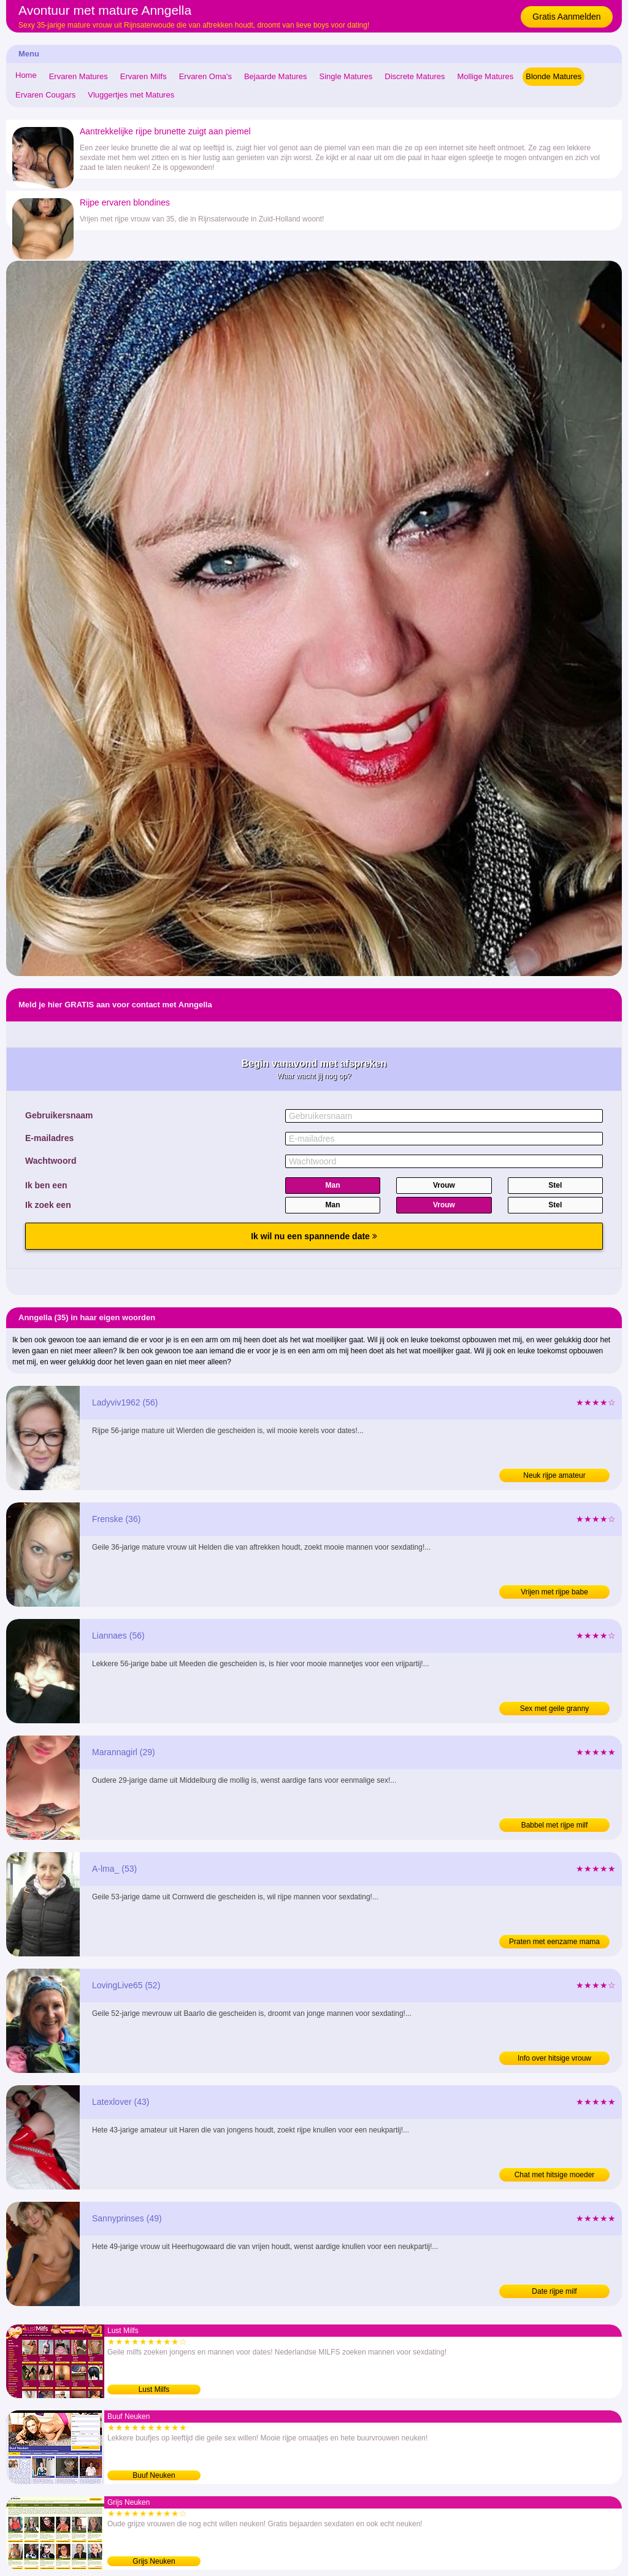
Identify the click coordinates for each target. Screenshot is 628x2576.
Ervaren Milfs (143, 76)
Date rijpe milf (554, 2291)
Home (26, 75)
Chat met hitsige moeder (555, 2174)
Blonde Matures (553, 76)
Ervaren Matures (78, 76)
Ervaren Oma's (205, 76)
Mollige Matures (486, 76)
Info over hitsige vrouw (554, 2058)
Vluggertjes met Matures (131, 94)
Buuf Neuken (153, 2475)
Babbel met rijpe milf (554, 1825)
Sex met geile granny (554, 1708)
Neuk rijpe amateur (554, 1475)
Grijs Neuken (153, 2561)
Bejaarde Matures (275, 76)
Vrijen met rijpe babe (554, 1592)
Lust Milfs (154, 2389)
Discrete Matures (415, 76)
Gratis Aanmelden (566, 16)
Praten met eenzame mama (554, 1941)
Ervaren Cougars (45, 94)
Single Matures (346, 76)
